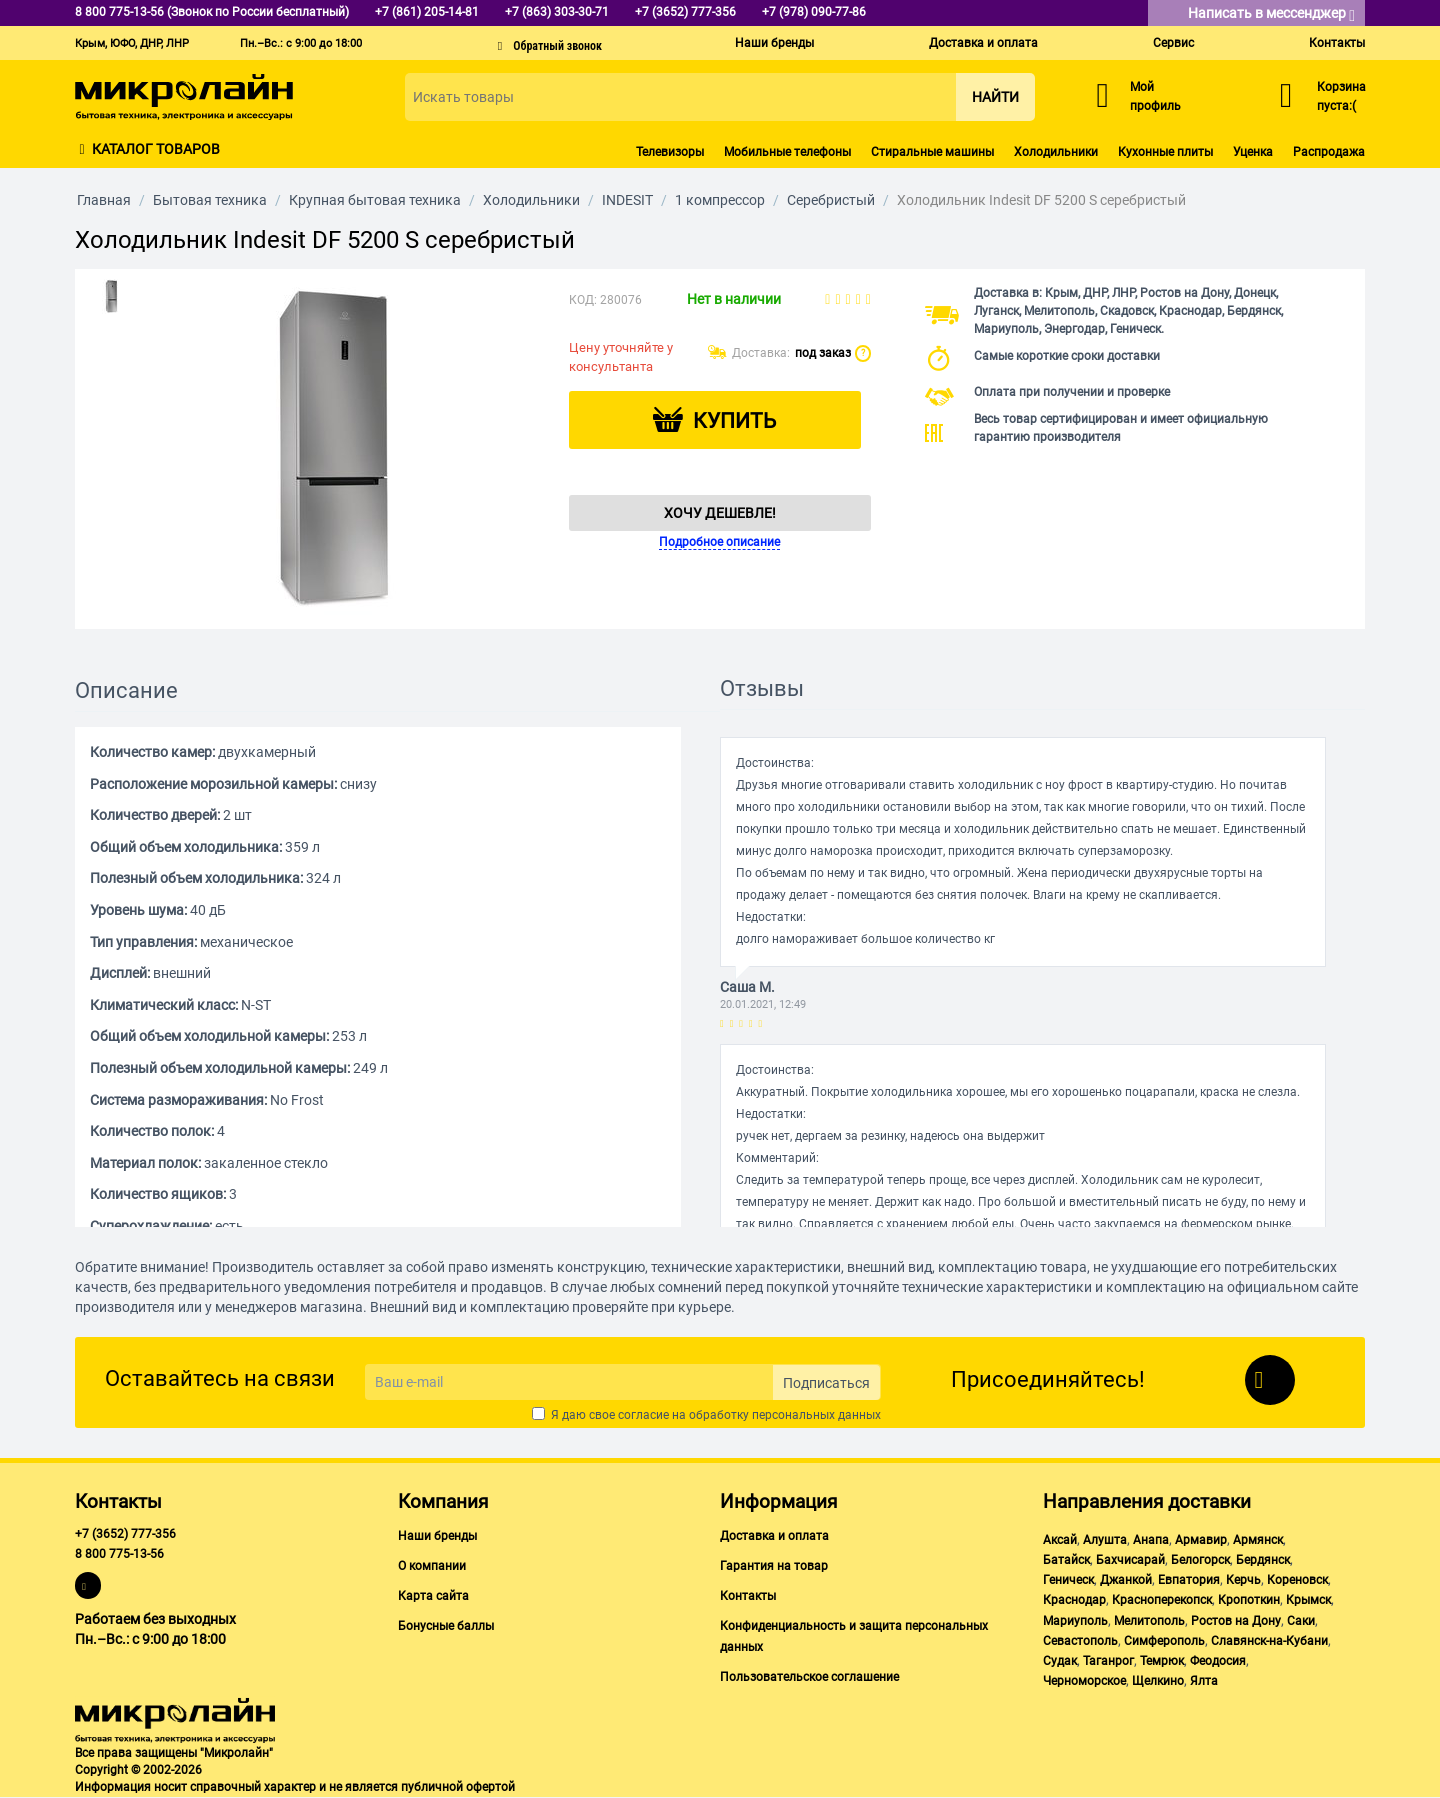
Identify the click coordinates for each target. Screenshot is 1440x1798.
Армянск (1258, 1540)
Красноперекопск (1162, 1600)
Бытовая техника (210, 200)
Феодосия (1218, 1661)
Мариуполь (1075, 1621)
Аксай (1060, 1540)
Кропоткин (1249, 1600)
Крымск (1308, 1600)
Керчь (1243, 1580)
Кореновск (1297, 1580)
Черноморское (1084, 1681)
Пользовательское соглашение (809, 1677)
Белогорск (1200, 1560)
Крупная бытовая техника (375, 200)
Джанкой (1126, 1580)
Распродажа (1329, 152)
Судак (1060, 1661)
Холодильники (1056, 152)
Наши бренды (774, 43)
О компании (432, 1566)
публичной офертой (458, 1787)
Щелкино (1158, 1681)
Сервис (1173, 43)
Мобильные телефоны (787, 152)
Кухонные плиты (1165, 152)
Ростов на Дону (1236, 1621)
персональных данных (816, 1415)
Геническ (1068, 1580)
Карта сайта (433, 1596)
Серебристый (831, 200)
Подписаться (826, 1383)
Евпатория (1189, 1580)
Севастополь (1080, 1641)
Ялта (1204, 1681)
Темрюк (1162, 1661)
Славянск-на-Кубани (1269, 1641)
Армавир (1201, 1540)
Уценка (1253, 152)
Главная (104, 200)
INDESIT (627, 200)
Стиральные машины (932, 152)
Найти (995, 97)
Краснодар (1074, 1600)
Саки (1301, 1621)
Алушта (1105, 1540)
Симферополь (1164, 1641)
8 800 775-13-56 (119, 1554)
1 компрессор (720, 200)
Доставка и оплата (983, 43)
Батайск (1066, 1560)
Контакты (1337, 43)
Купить (734, 421)
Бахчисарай (1130, 1560)
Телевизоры (670, 152)
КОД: (583, 300)
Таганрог (1108, 1661)
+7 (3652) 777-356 (125, 1534)
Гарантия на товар (774, 1566)
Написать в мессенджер (1271, 14)
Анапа (1151, 1540)
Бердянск (1263, 1560)
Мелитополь (1149, 1621)
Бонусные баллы (446, 1626)
